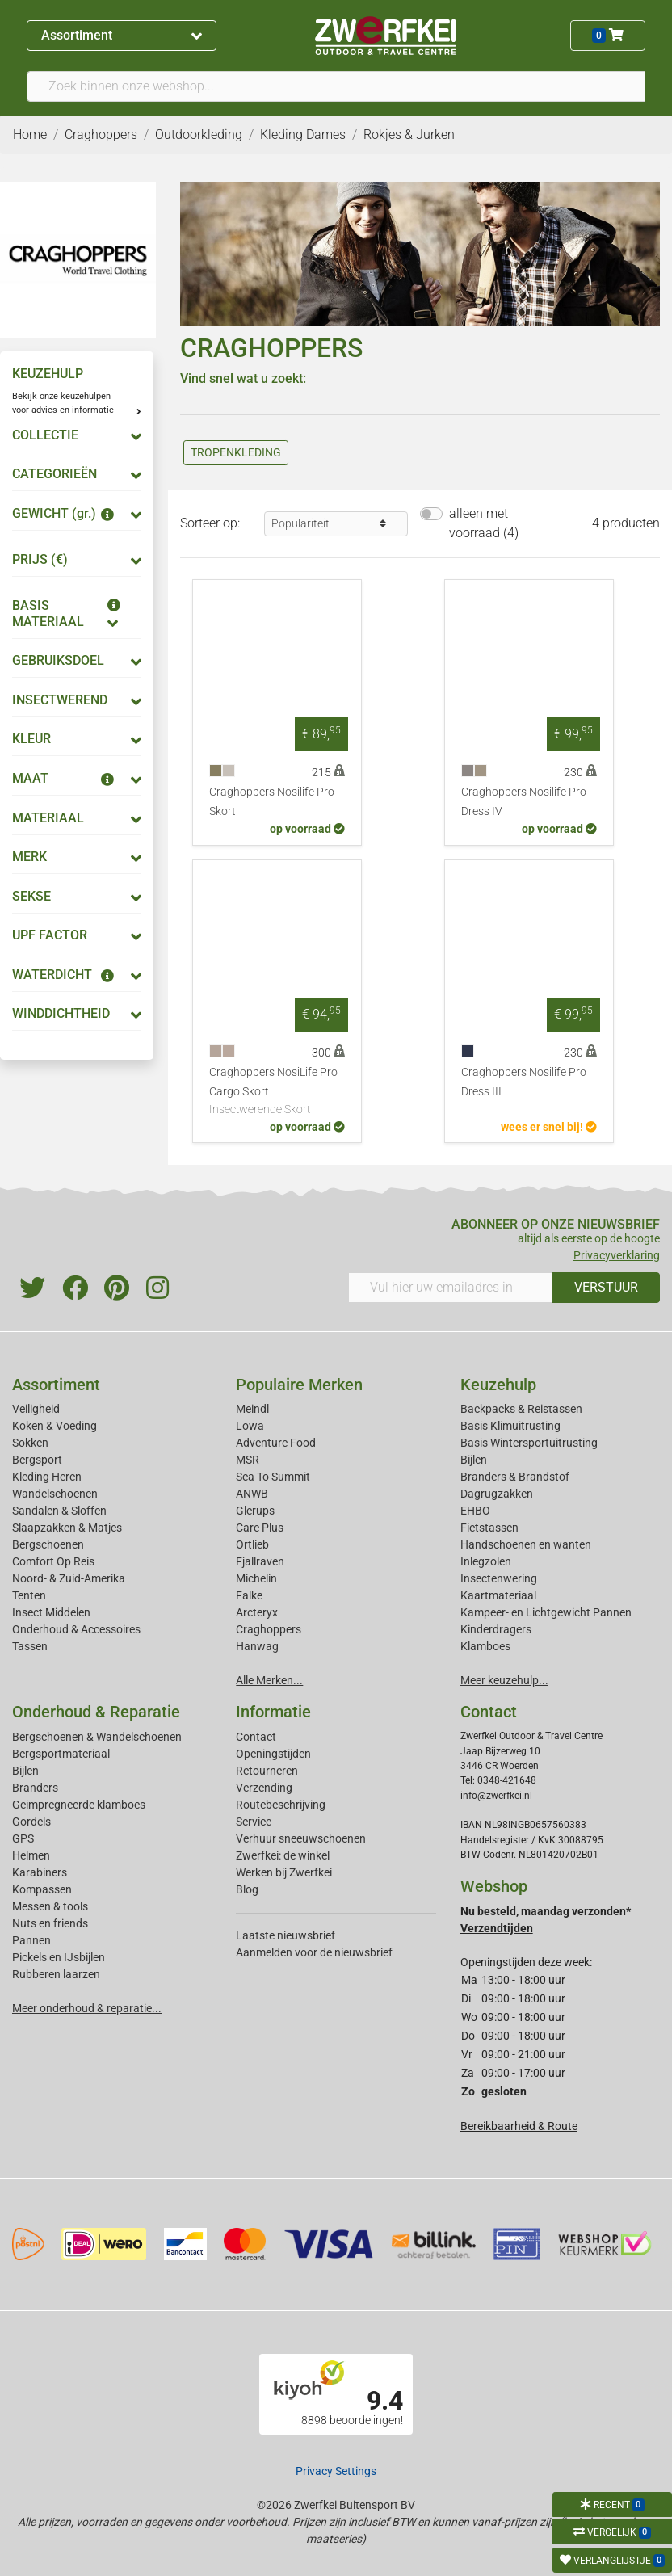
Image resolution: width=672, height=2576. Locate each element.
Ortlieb (252, 1544)
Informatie (273, 1711)
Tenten (29, 1595)
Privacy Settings (336, 2471)
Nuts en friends (50, 1923)
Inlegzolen (485, 1561)
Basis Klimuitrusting (510, 1425)
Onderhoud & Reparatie (96, 1711)
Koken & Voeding (54, 1425)
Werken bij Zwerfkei (284, 1872)
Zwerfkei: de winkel (283, 1855)
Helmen (31, 1855)
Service (253, 1821)
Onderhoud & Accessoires (76, 1629)
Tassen (30, 1646)
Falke (249, 1595)
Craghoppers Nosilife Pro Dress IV (523, 801)
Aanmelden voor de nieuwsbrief (314, 1952)
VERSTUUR (606, 1287)
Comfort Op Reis (53, 1561)
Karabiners (39, 1872)
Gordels (31, 1821)
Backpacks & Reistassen (521, 1408)
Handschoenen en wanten (525, 1544)
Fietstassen (489, 1527)
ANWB (252, 1493)
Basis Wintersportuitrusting (529, 1442)
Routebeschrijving (281, 1804)
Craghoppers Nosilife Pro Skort (271, 801)
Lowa (250, 1425)
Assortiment (121, 35)
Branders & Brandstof (514, 1476)
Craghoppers (268, 1629)
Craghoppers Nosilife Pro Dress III (523, 1082)
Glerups (255, 1510)
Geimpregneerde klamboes (78, 1804)
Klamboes (485, 1646)
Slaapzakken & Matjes (67, 1527)
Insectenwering (498, 1578)
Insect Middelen (51, 1612)
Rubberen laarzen (56, 1974)
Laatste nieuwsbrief (285, 1935)
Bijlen (473, 1459)
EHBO (475, 1510)
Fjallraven (260, 1561)
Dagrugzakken (496, 1493)
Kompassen (42, 1889)
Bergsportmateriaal (61, 1753)
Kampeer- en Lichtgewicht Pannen (546, 1612)
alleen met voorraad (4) (484, 523)
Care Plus (260, 1527)
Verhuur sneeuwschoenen (301, 1838)
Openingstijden (273, 1753)
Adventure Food (276, 1442)
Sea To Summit (273, 1476)
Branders (35, 1787)
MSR (247, 1459)
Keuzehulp (498, 1384)
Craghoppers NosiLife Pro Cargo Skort (277, 1092)
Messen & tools (50, 1906)
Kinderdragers (495, 1629)
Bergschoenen (48, 1544)
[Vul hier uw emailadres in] (450, 1287)
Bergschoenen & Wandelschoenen (97, 1736)
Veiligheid (36, 1408)
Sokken (30, 1442)
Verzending (264, 1787)
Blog (247, 1889)
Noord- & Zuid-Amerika (68, 1578)
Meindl (252, 1408)
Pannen (31, 1940)
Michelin (256, 1578)
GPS (23, 1838)
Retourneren (267, 1770)
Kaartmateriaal (498, 1595)
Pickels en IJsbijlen (58, 1957)
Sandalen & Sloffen (59, 1510)
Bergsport (37, 1459)
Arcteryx (257, 1612)
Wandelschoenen (55, 1493)
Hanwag (257, 1646)
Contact (256, 1736)
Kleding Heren (47, 1476)
